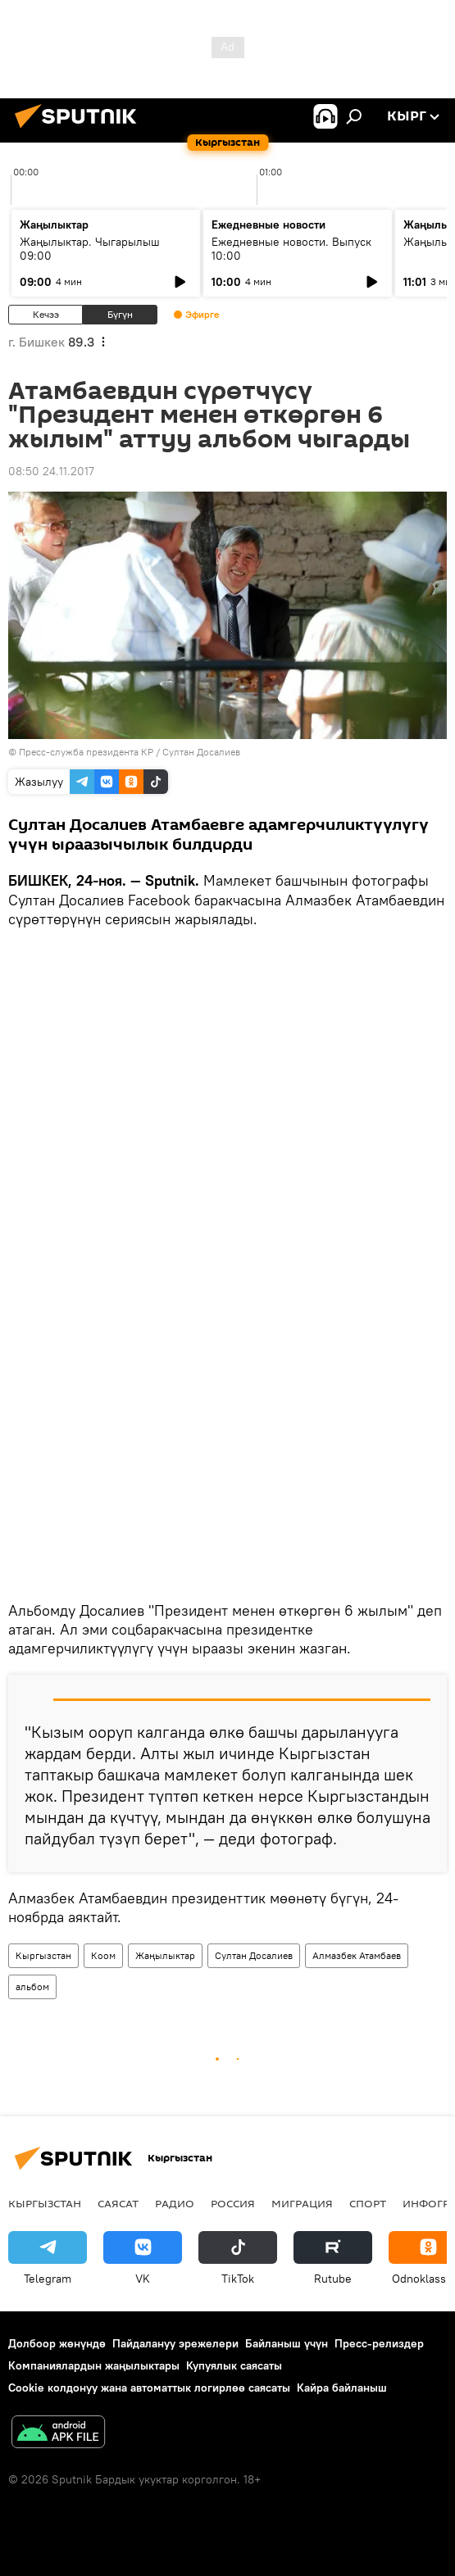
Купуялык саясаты (234, 2365)
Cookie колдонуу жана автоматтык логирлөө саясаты (149, 2387)
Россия (233, 2203)
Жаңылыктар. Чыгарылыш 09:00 (90, 248)
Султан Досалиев (254, 1955)
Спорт (367, 2203)
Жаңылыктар (165, 1955)
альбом (32, 1986)
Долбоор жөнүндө (57, 2343)
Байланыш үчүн (286, 2343)
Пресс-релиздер (379, 2343)
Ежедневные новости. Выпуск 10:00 (291, 248)
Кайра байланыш (342, 2387)
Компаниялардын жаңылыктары (94, 2365)
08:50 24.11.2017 (51, 471)
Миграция (302, 2203)
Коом (103, 1955)
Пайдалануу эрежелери (175, 2343)
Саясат (118, 2203)
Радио (174, 2203)
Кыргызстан (43, 1955)
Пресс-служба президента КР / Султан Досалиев (129, 752)
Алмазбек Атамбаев (356, 1955)
